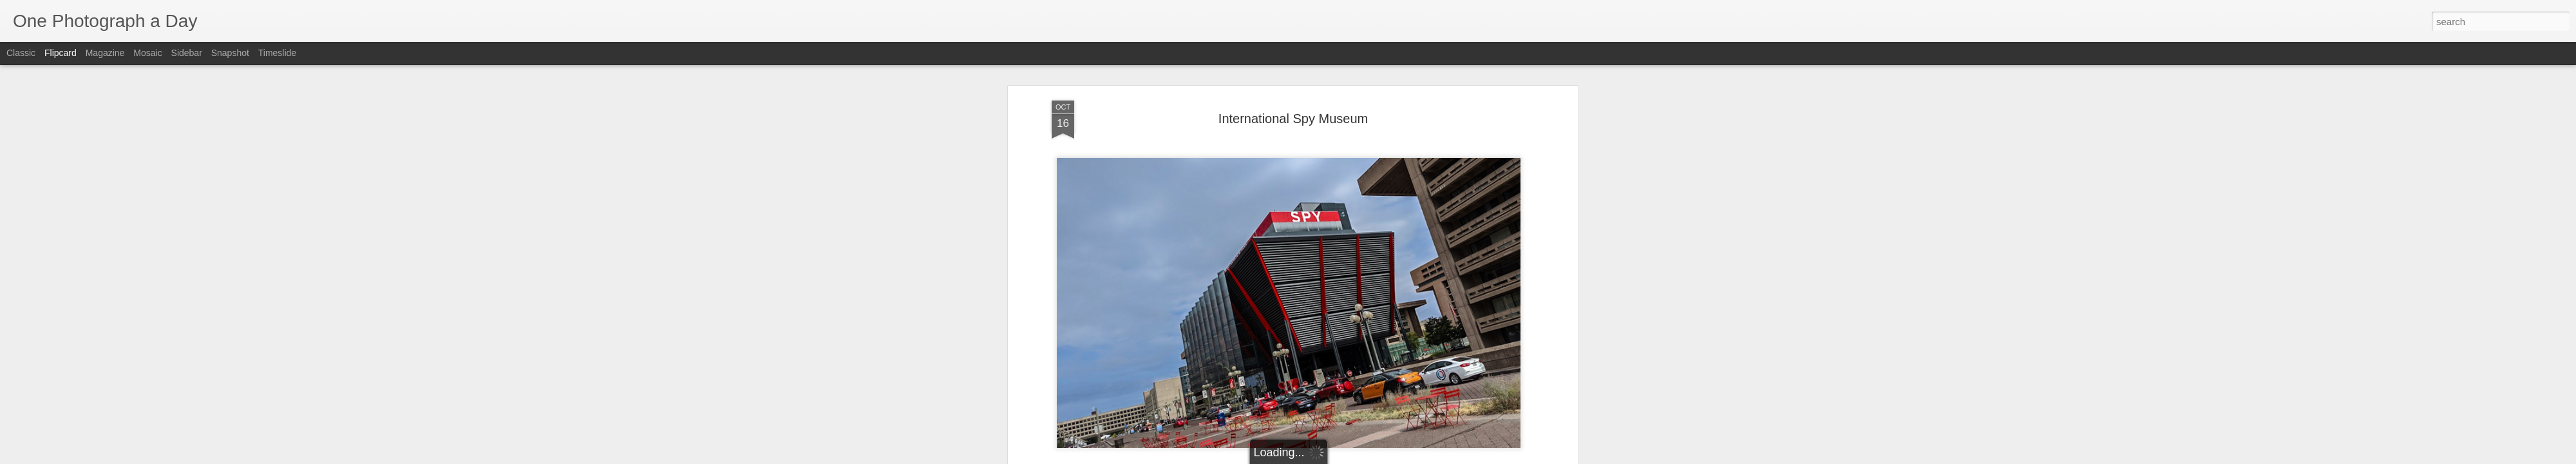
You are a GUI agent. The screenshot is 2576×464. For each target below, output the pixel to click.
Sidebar (186, 53)
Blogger (1328, 457)
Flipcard (60, 53)
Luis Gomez (1353, 311)
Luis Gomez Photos (1091, 292)
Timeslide (277, 53)
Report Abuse (1366, 457)
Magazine (105, 53)
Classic (20, 53)
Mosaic (147, 53)
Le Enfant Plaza (1322, 328)
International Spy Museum (1238, 267)
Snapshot (230, 53)
